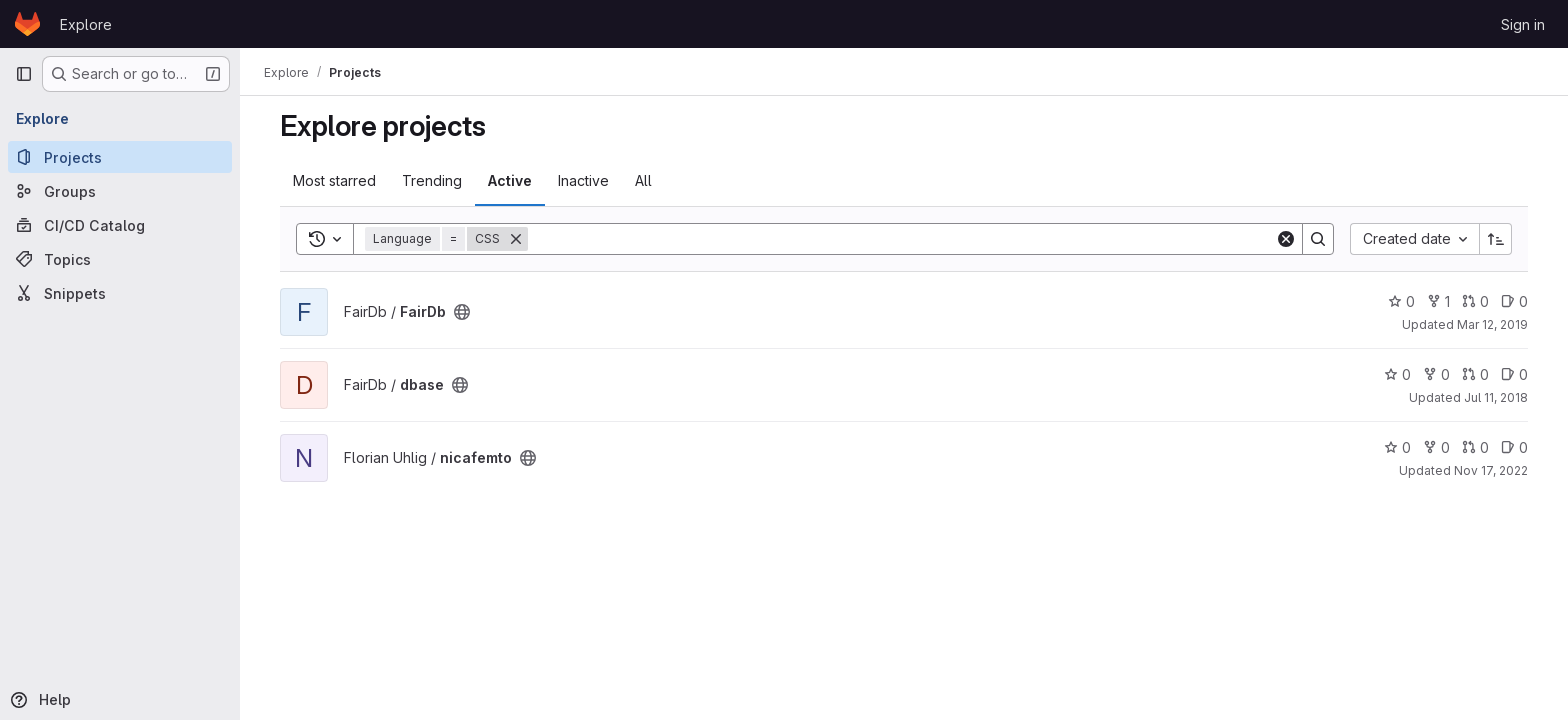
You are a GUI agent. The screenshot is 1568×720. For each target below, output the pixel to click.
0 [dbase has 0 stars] (1397, 374)
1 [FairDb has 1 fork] (1438, 301)
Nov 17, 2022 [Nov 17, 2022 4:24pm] (1491, 470)
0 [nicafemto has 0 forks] (1436, 447)
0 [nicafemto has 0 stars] (1397, 447)
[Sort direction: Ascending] (1496, 239)
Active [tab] (510, 180)
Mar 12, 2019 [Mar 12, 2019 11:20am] (1492, 324)
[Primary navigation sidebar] (24, 74)
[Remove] (516, 239)
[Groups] (120, 191)
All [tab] (643, 180)
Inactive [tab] (583, 180)
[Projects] (120, 157)
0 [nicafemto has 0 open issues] (1514, 447)
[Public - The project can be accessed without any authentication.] (462, 312)
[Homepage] (27, 24)
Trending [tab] (432, 180)
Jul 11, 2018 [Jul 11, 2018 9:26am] (1496, 397)
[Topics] (120, 259)
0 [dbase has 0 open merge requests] (1475, 374)
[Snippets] (120, 293)
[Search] (901, 239)
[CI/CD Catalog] (120, 225)
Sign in (1523, 24)
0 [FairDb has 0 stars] (1401, 301)
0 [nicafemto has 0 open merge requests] (1475, 447)
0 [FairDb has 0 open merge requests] (1475, 301)
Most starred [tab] (334, 180)
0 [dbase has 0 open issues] (1514, 374)
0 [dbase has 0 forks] (1436, 374)
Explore (86, 24)
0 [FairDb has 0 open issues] (1514, 301)
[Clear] (1286, 239)
